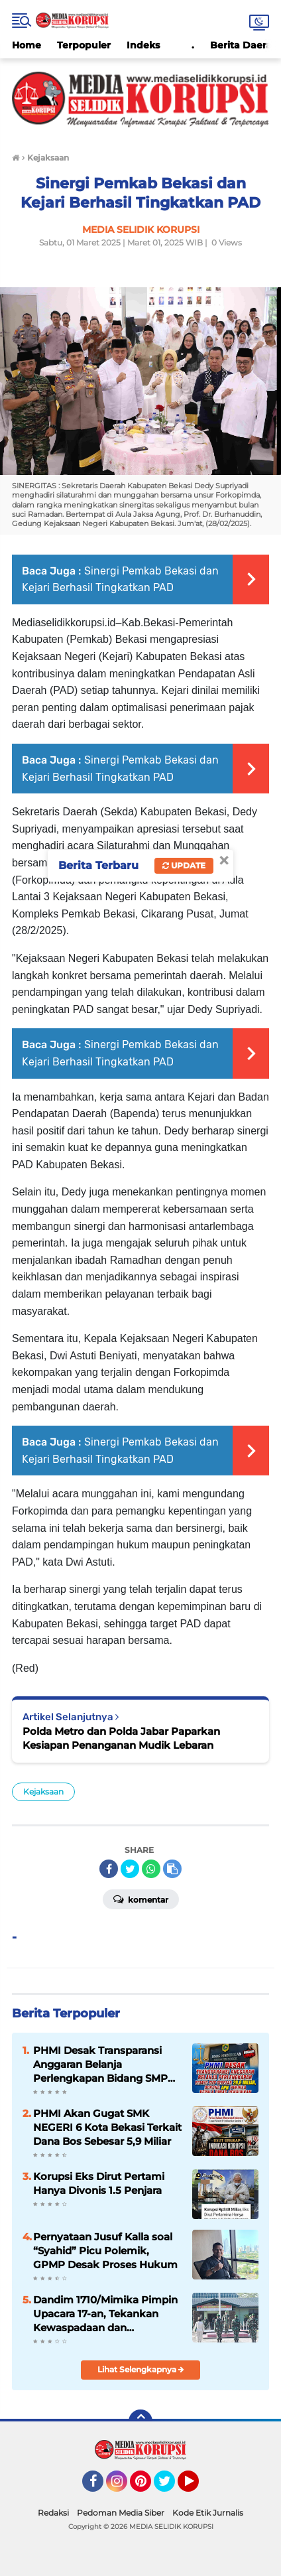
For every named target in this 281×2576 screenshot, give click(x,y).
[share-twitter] (130, 1869)
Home (26, 45)
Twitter (170, 2487)
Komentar (140, 1898)
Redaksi (53, 2513)
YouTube (197, 2487)
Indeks (143, 45)
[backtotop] (140, 2421)
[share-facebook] (108, 1869)
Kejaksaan (43, 1791)
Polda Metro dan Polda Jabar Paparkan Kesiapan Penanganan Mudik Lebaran (121, 1738)
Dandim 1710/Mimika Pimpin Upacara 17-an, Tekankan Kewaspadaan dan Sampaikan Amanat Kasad (105, 2314)
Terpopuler (84, 45)
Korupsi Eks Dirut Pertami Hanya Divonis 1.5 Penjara (98, 2183)
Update (183, 865)
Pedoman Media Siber (120, 2513)
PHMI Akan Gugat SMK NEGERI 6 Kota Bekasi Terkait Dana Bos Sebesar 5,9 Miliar (107, 2127)
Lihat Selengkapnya (140, 2369)
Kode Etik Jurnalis (207, 2513)
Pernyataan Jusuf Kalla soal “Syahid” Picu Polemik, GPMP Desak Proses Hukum (105, 2250)
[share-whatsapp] (151, 1869)
